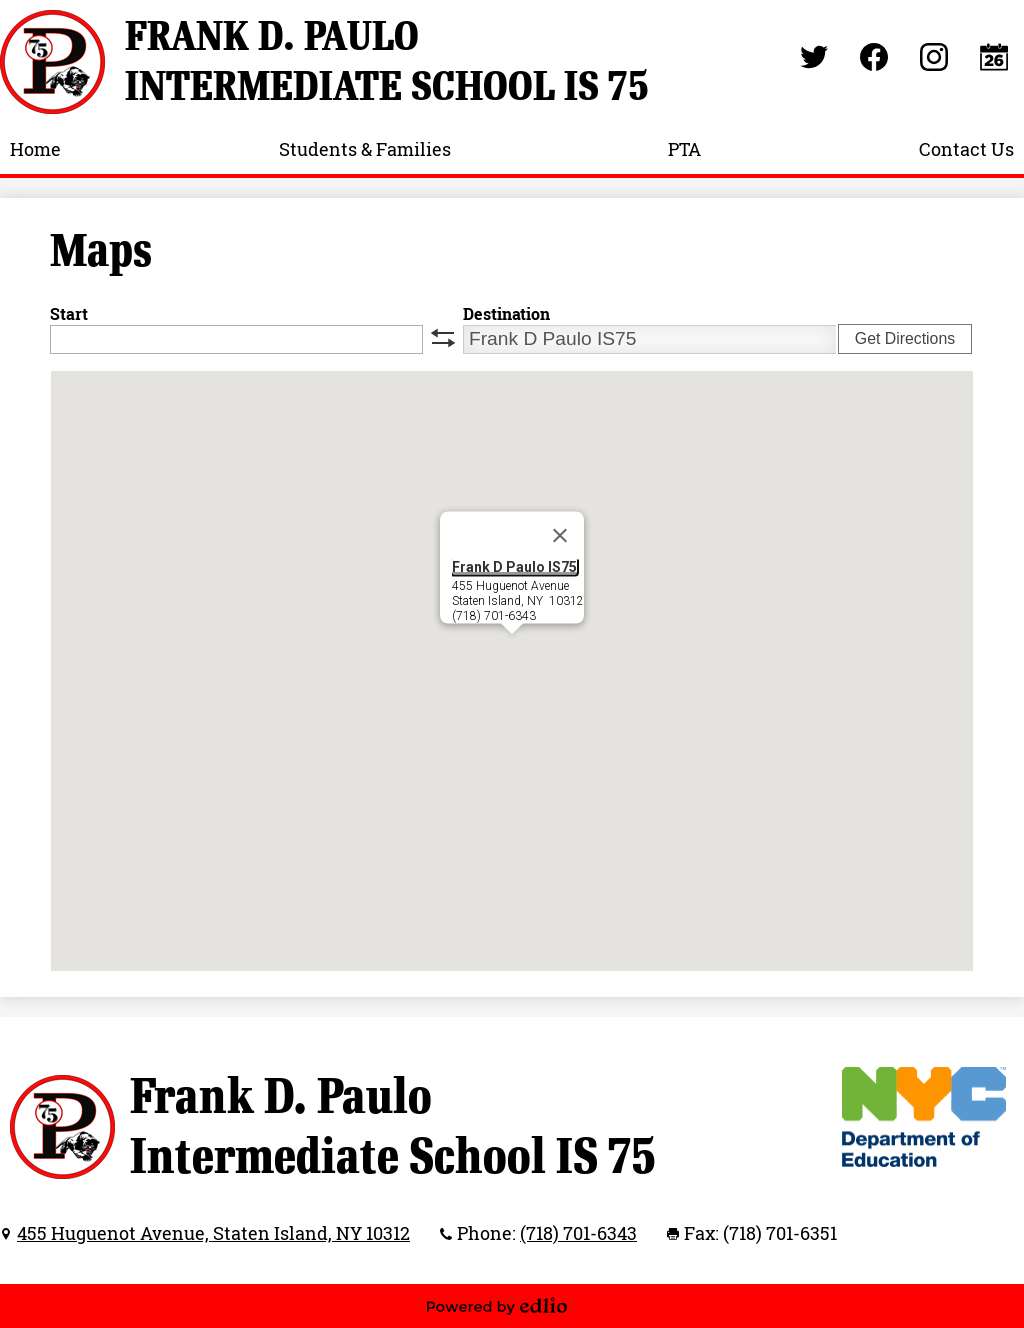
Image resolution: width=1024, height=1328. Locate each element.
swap (443, 338)
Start (69, 314)
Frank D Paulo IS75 (514, 566)
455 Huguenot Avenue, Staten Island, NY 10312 (213, 1233)
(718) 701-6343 (578, 1233)
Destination (506, 314)
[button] (512, 652)
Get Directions (905, 338)
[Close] (560, 535)
